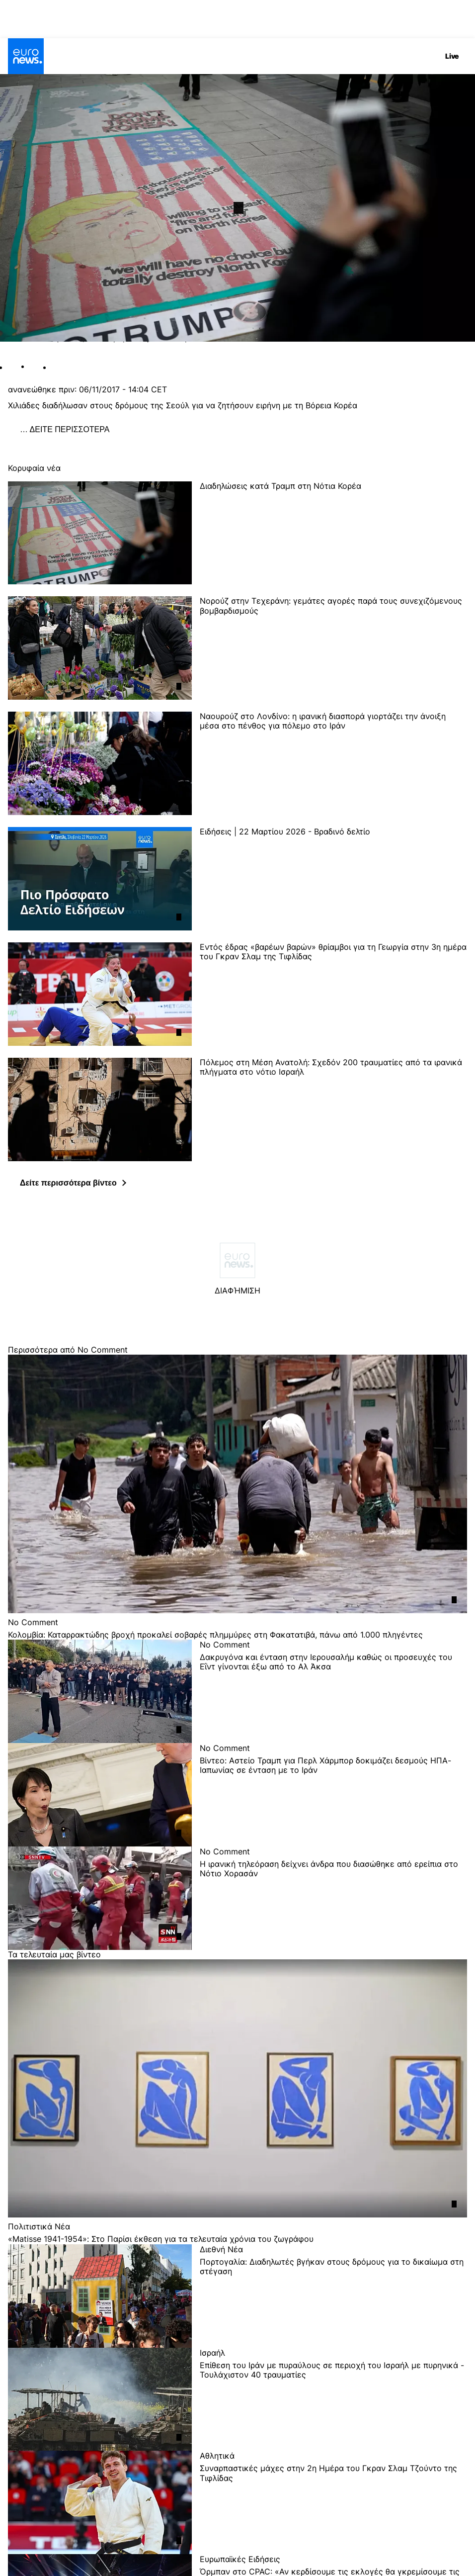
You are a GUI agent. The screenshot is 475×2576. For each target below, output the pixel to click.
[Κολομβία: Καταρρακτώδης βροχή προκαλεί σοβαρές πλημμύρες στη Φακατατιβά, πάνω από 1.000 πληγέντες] (237, 1635)
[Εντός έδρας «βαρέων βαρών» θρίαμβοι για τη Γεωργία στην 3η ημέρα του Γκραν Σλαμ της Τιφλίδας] (333, 994)
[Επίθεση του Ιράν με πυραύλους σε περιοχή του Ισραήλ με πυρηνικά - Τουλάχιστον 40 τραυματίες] (333, 2406)
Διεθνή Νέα (221, 2248)
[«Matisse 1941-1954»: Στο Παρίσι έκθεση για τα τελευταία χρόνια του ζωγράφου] (237, 2239)
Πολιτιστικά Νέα (39, 2225)
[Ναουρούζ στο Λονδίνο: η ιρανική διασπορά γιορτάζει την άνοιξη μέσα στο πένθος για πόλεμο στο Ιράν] (333, 763)
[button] (72, 1183)
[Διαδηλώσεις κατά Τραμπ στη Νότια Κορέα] (333, 533)
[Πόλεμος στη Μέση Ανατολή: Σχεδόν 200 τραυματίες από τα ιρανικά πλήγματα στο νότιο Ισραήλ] (333, 1109)
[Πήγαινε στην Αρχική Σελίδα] (26, 56)
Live (452, 56)
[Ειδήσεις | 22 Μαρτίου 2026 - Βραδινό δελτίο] (333, 878)
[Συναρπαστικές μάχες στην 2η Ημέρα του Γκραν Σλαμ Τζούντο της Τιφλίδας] (333, 2509)
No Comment (33, 1621)
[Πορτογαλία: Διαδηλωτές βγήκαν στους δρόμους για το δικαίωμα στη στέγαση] (333, 2302)
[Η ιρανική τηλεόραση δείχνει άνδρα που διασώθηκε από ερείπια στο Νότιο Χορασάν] (333, 1904)
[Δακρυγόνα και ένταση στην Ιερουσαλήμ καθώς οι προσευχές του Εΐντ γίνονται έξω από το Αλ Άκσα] (333, 1698)
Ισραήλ (212, 2352)
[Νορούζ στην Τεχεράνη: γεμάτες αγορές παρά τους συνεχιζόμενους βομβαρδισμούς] (333, 648)
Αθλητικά (217, 2455)
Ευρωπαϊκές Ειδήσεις (240, 2558)
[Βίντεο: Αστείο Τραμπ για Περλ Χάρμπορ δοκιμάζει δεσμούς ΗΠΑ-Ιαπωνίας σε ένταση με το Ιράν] (333, 1801)
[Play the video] (237, 208)
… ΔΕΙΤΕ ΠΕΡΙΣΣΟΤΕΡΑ (64, 429)
